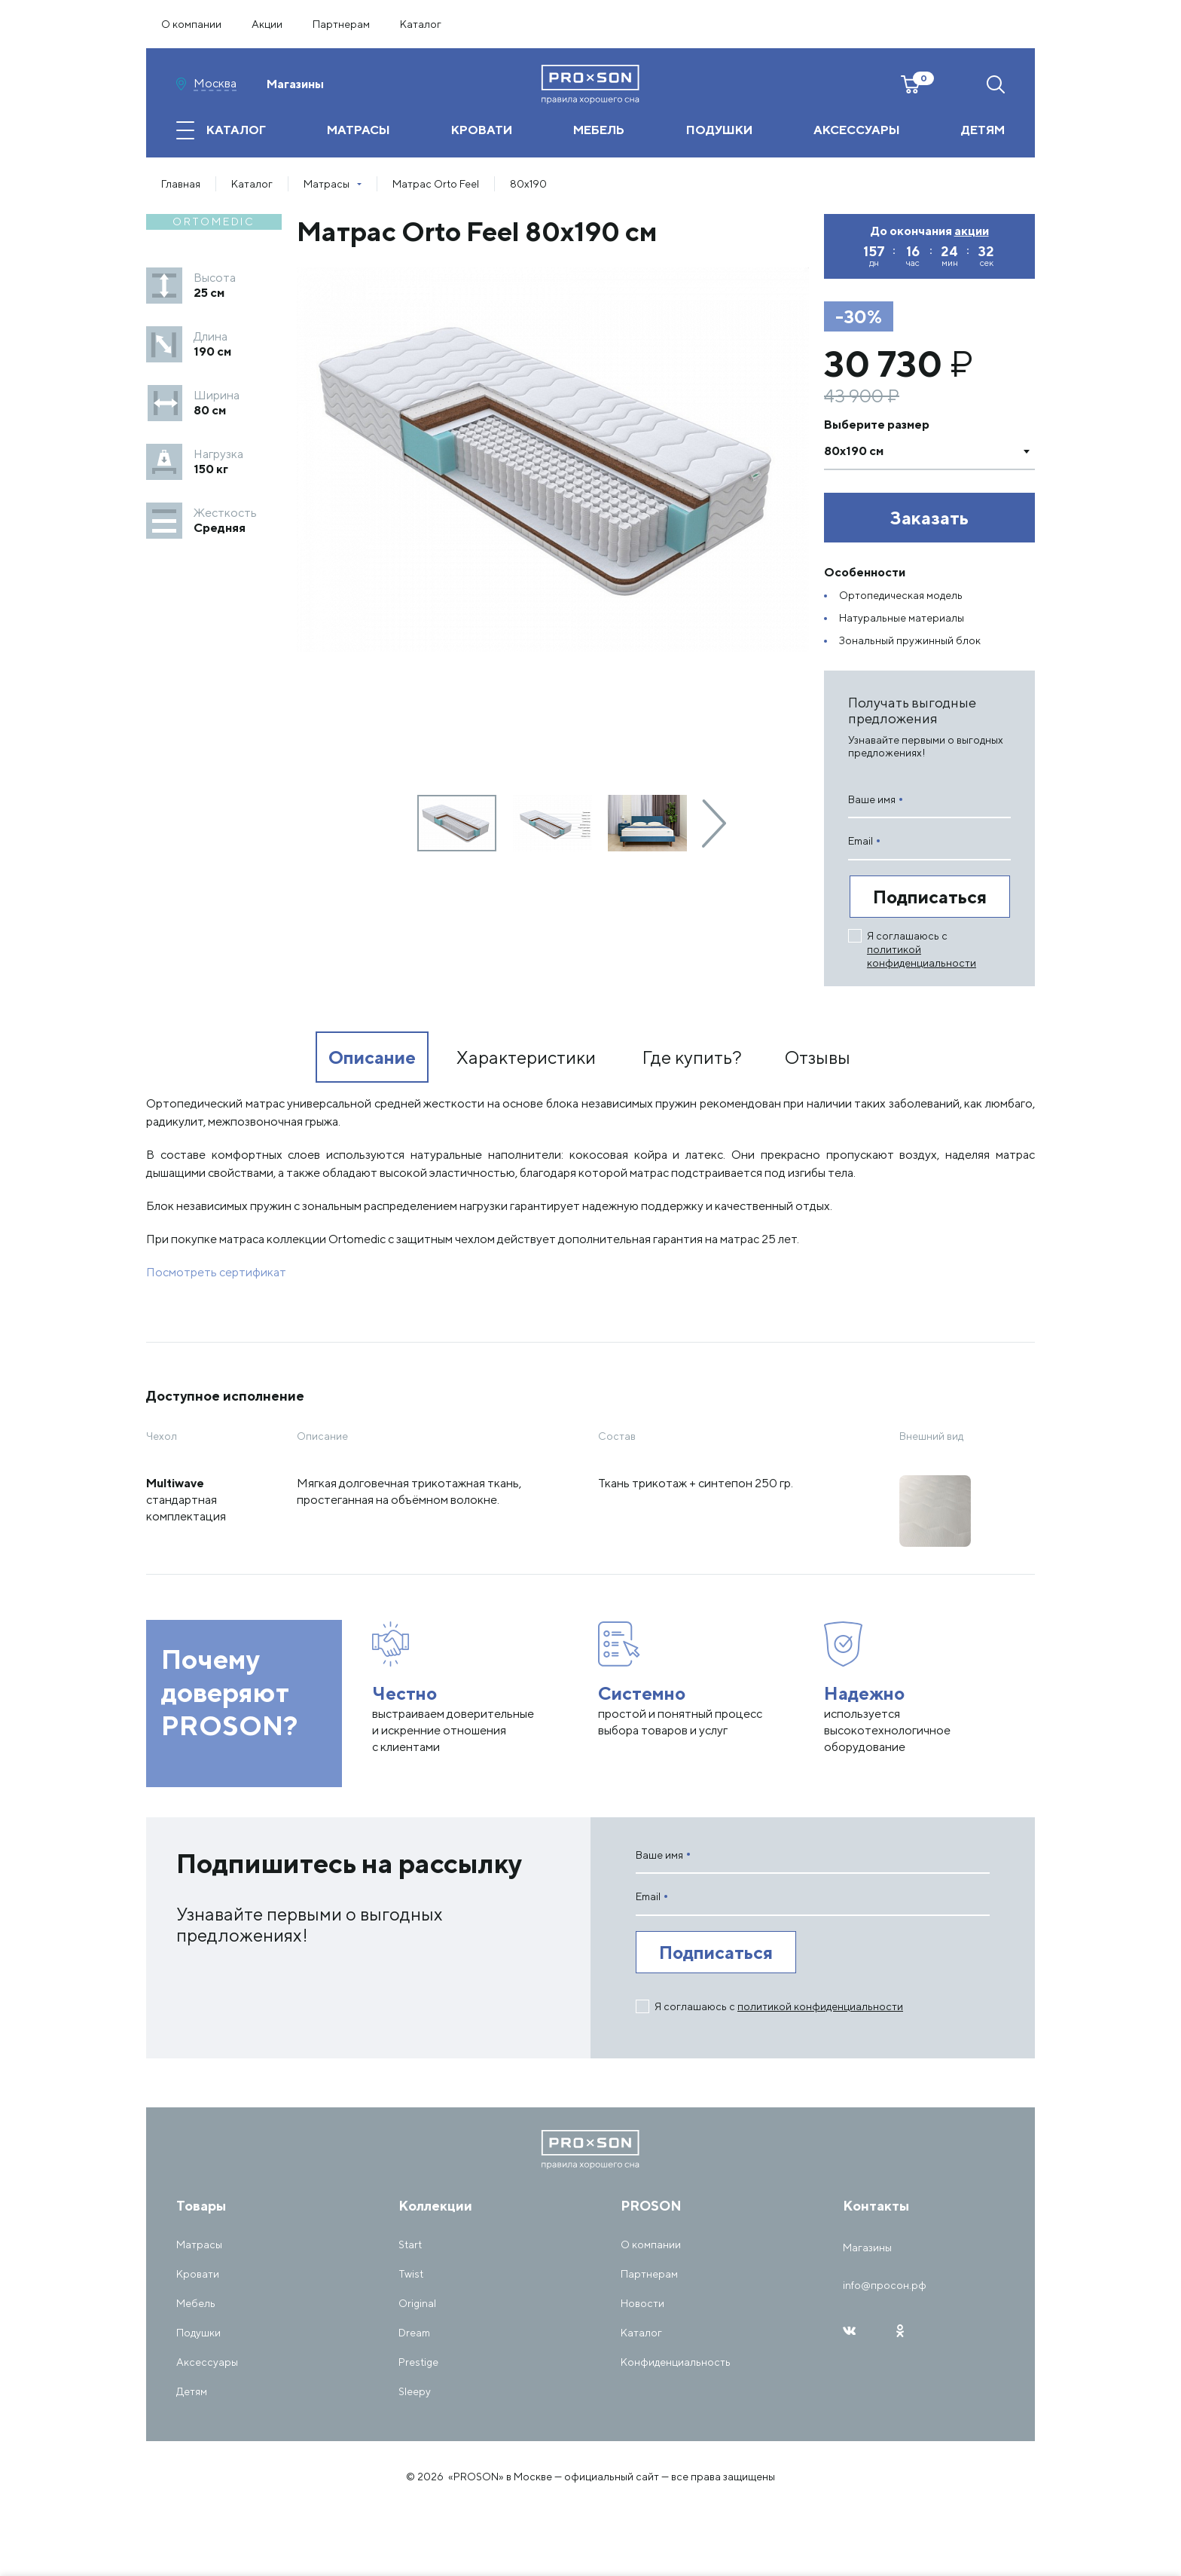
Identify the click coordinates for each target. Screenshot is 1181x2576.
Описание (372, 1057)
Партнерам (341, 24)
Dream (414, 2332)
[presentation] (714, 823)
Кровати (197, 2274)
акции (971, 231)
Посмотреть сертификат (216, 1272)
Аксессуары (207, 2362)
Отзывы (817, 1057)
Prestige (418, 2362)
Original (417, 2303)
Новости (642, 2303)
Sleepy (414, 2391)
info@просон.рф (884, 2285)
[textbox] (914, 451)
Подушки (198, 2332)
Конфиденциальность (676, 2362)
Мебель (195, 2303)
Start (410, 2244)
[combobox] (929, 451)
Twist (410, 2274)
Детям (191, 2391)
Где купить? (692, 1057)
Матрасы (199, 2244)
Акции (267, 24)
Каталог (420, 24)
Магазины (295, 84)
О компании (191, 24)
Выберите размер (876, 424)
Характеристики (526, 1057)
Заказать (929, 517)
